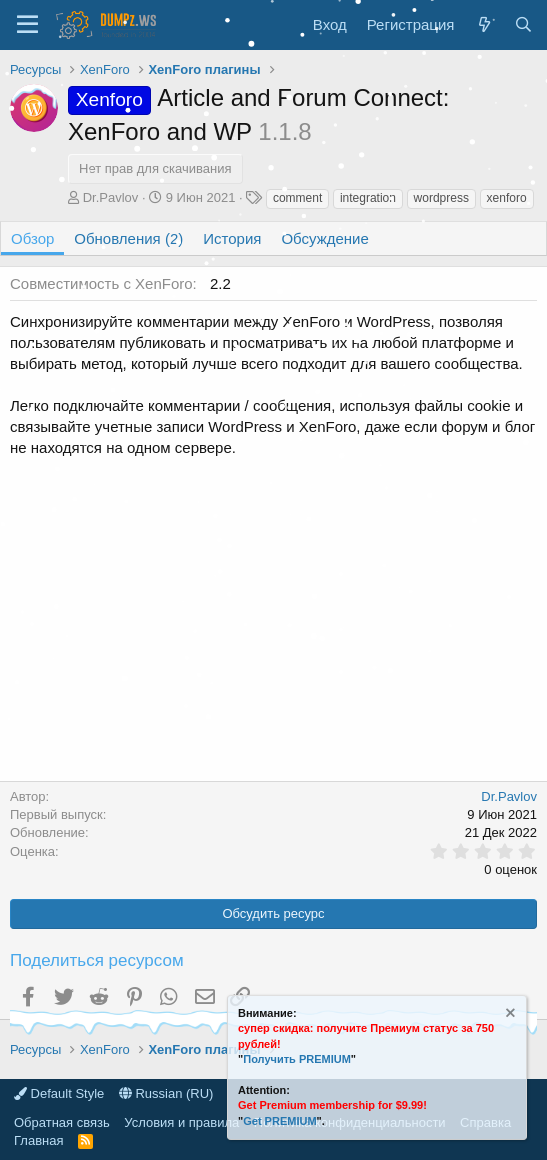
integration (368, 198)
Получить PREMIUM (297, 1059)
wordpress (441, 198)
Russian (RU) (166, 1093)
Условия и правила (181, 1122)
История (232, 238)
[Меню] (27, 25)
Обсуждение (324, 238)
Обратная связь (62, 1122)
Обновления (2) (128, 238)
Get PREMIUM (279, 1121)
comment (297, 198)
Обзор (32, 238)
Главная (38, 1140)
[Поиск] (523, 24)
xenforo (507, 198)
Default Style (59, 1093)
